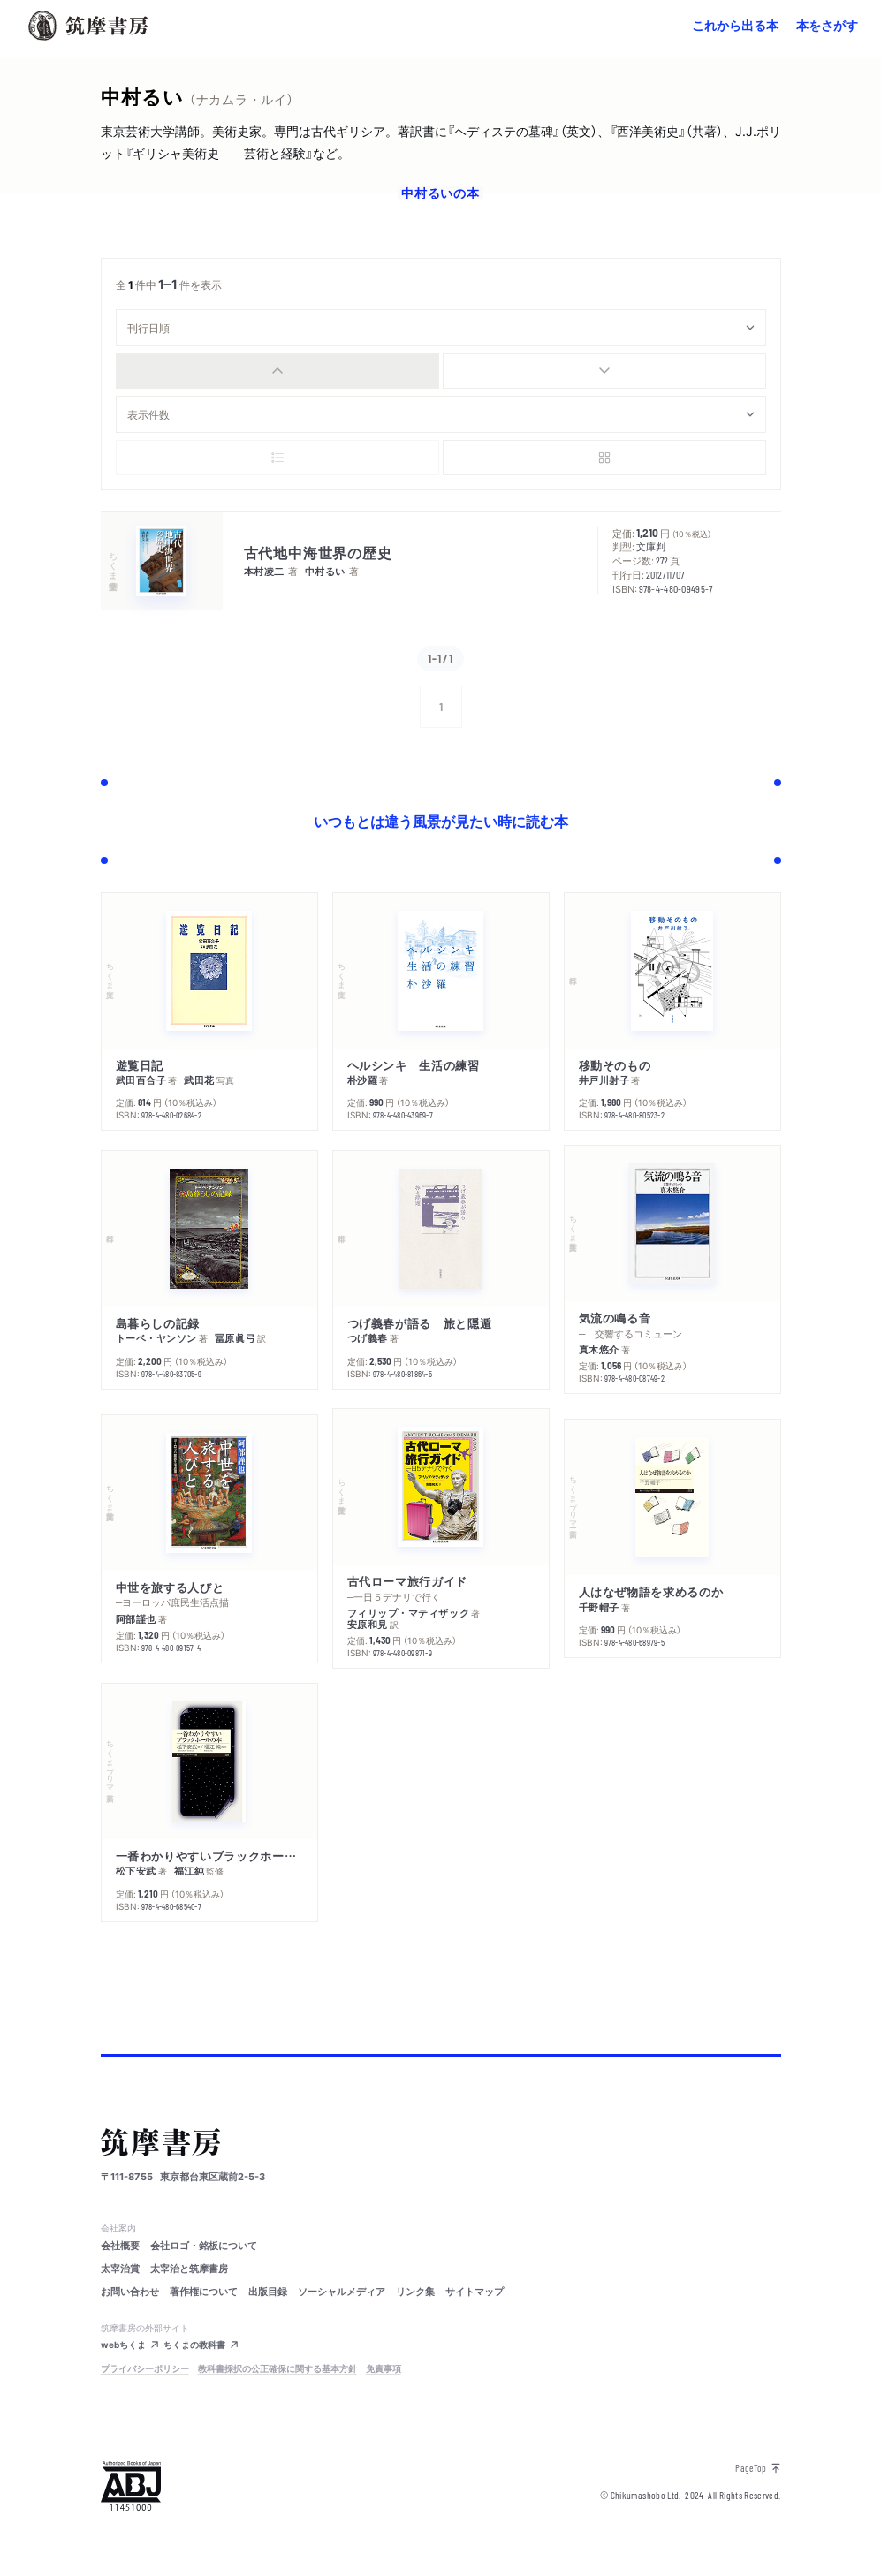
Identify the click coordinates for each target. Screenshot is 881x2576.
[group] (441, 371)
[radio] (277, 371)
